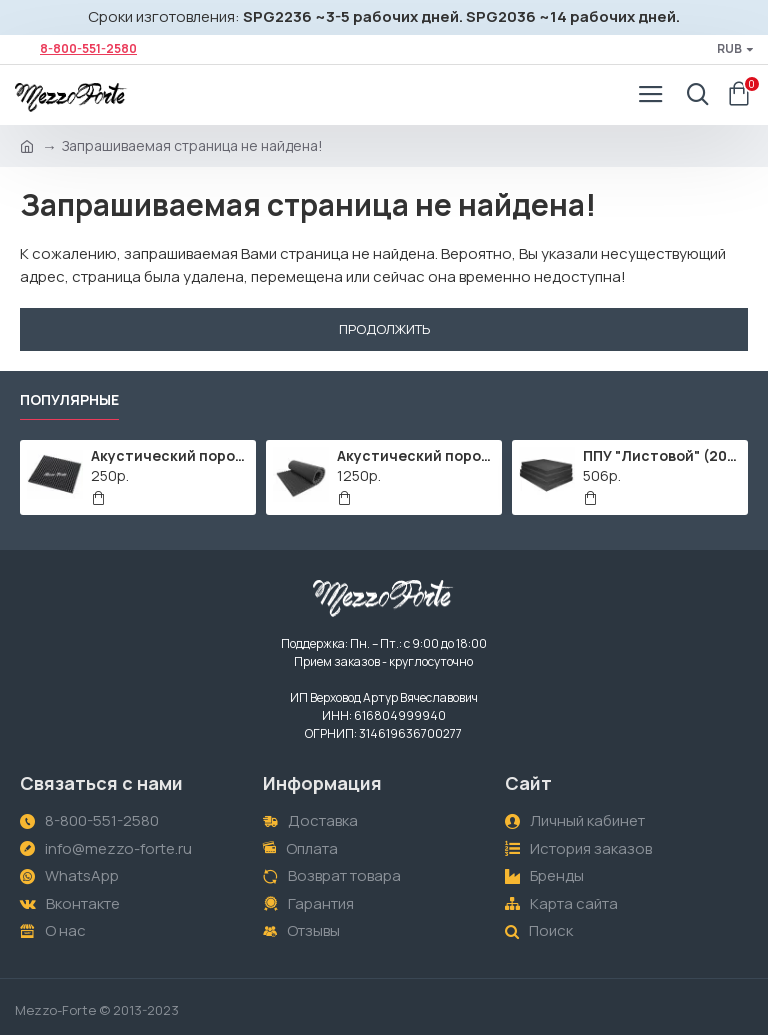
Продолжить (384, 329)
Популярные (69, 400)
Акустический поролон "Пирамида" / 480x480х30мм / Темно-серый (170, 456)
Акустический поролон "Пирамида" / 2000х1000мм (416, 456)
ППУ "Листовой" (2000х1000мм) (662, 456)
